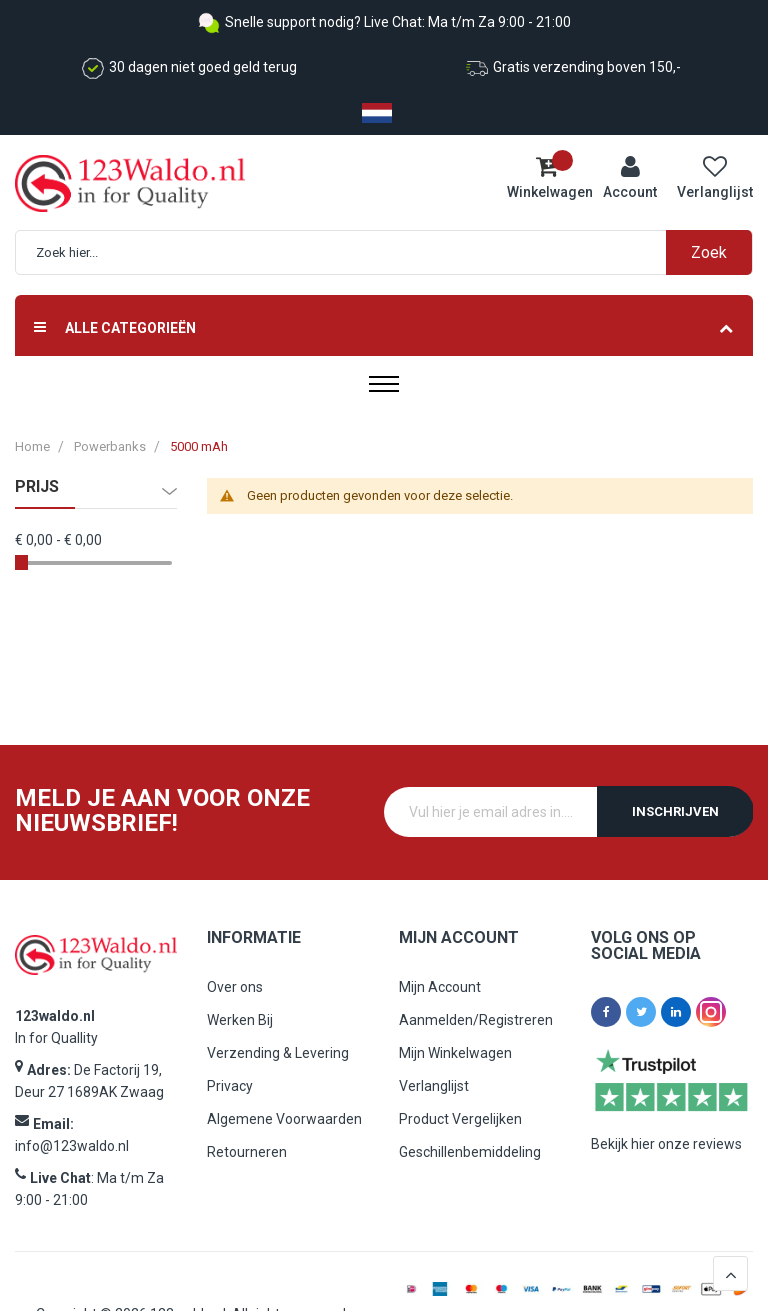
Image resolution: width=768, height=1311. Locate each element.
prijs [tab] (37, 487)
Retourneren (247, 1152)
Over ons (235, 987)
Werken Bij (240, 1020)
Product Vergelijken (460, 1119)
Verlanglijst (434, 1086)
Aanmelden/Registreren (476, 1020)
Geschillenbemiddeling (470, 1152)
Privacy (230, 1086)
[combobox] (394, 252)
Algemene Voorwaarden (284, 1119)
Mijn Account (440, 987)
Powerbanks (110, 446)
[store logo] (100, 183)
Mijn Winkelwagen (455, 1053)
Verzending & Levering (278, 1053)
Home (32, 446)
